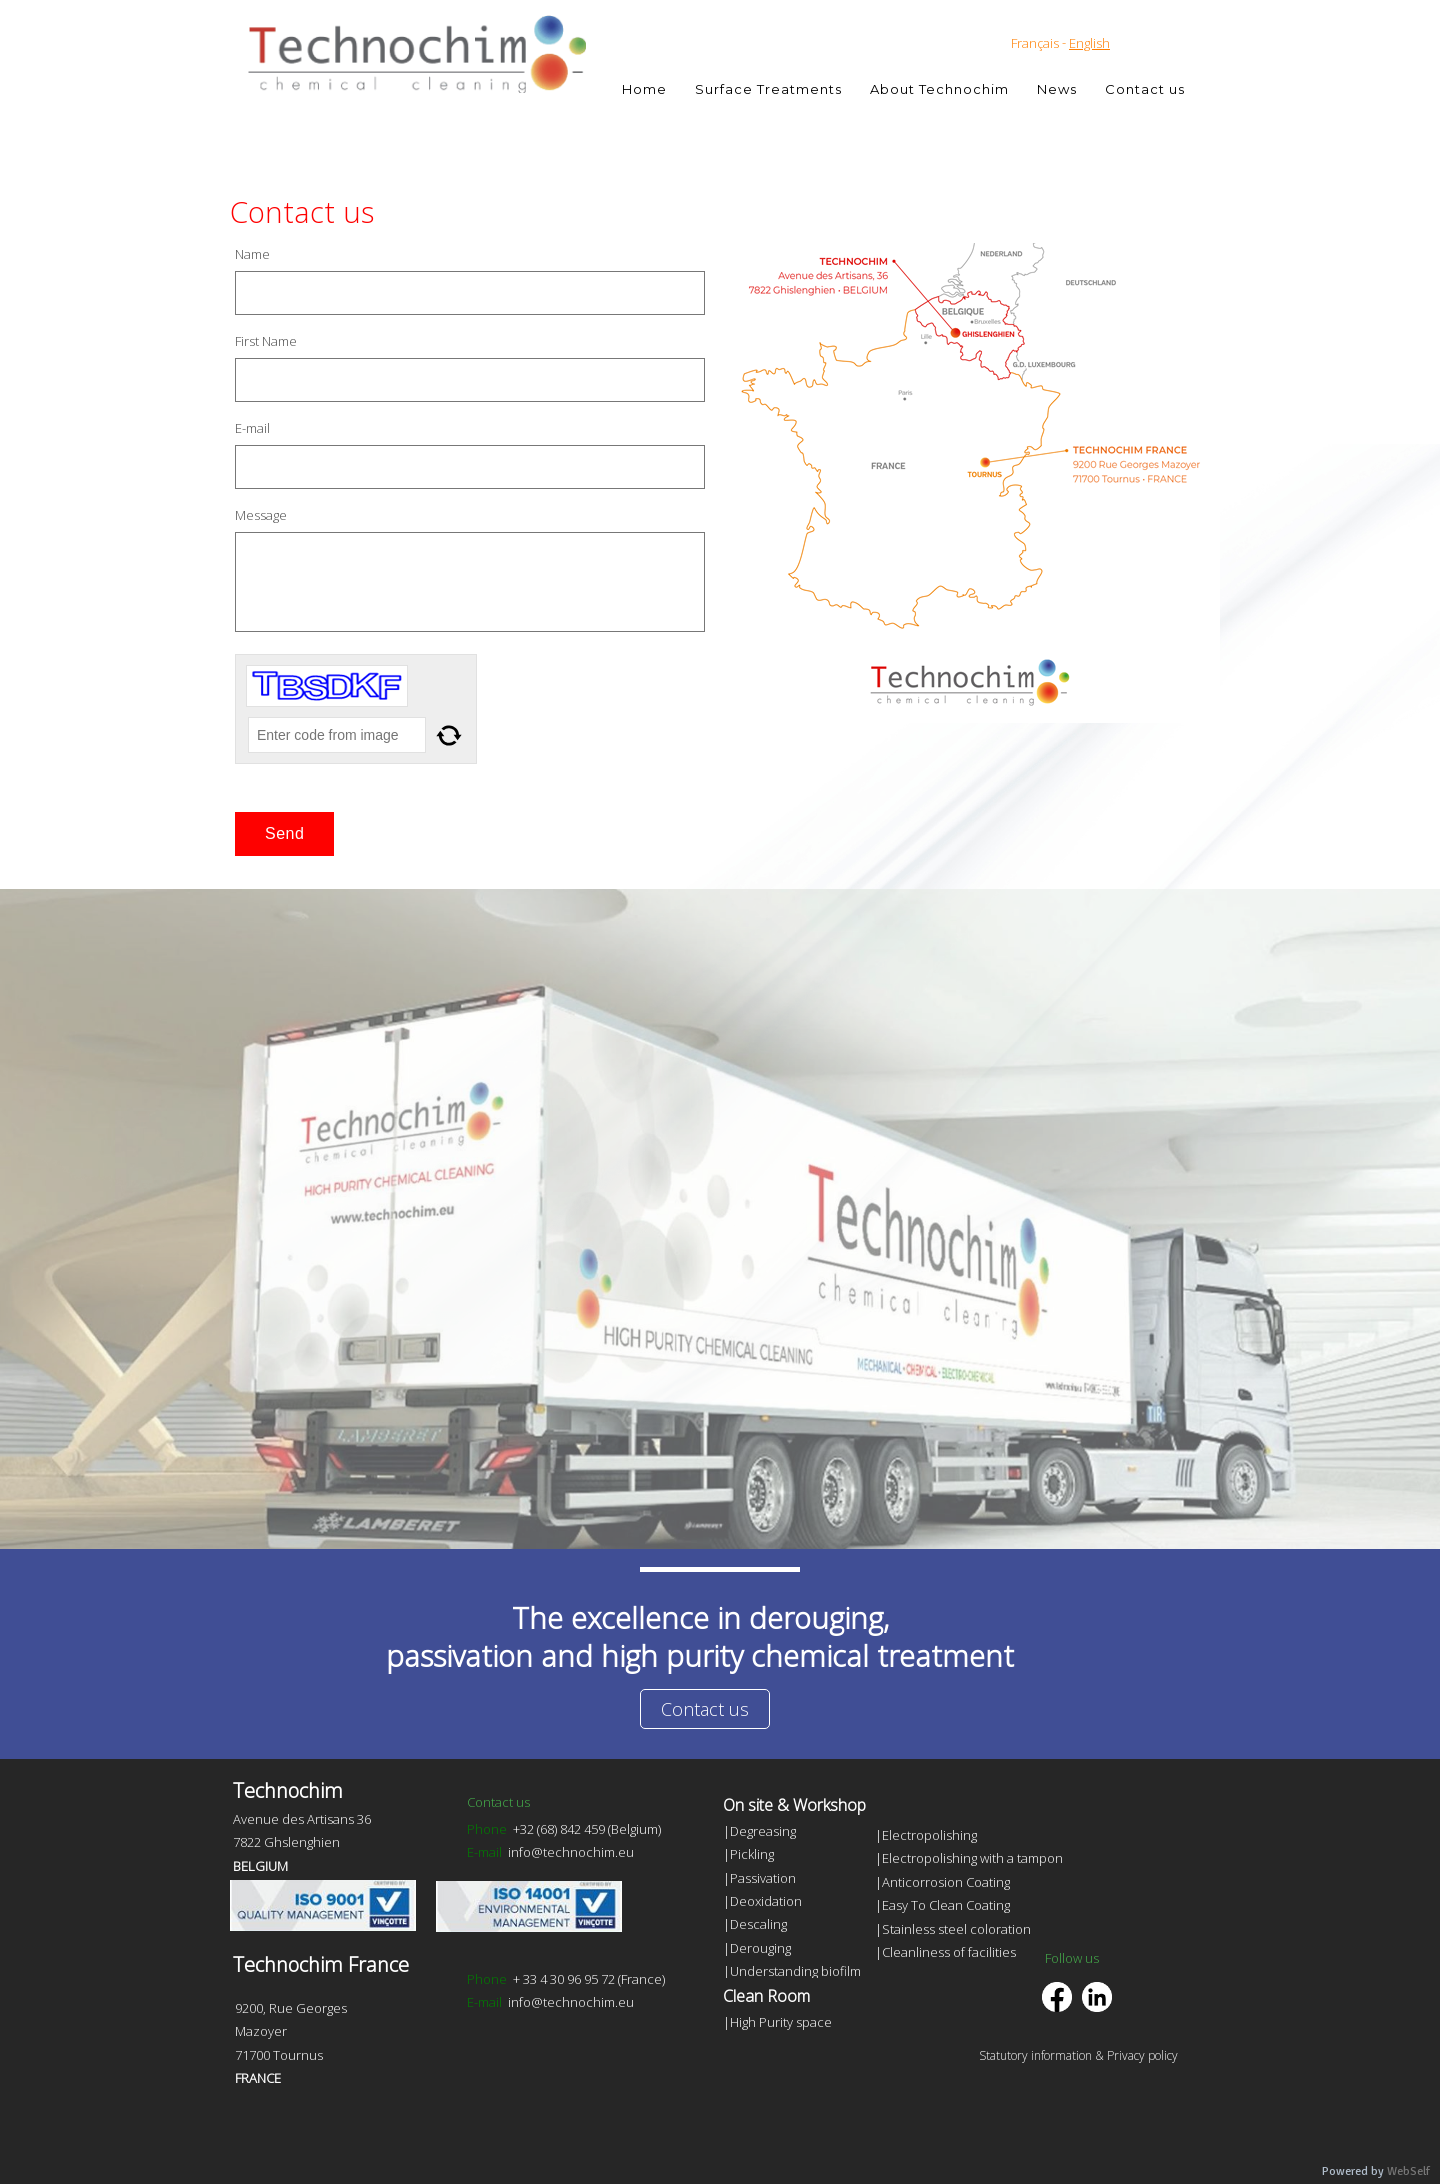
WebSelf (1408, 2171)
